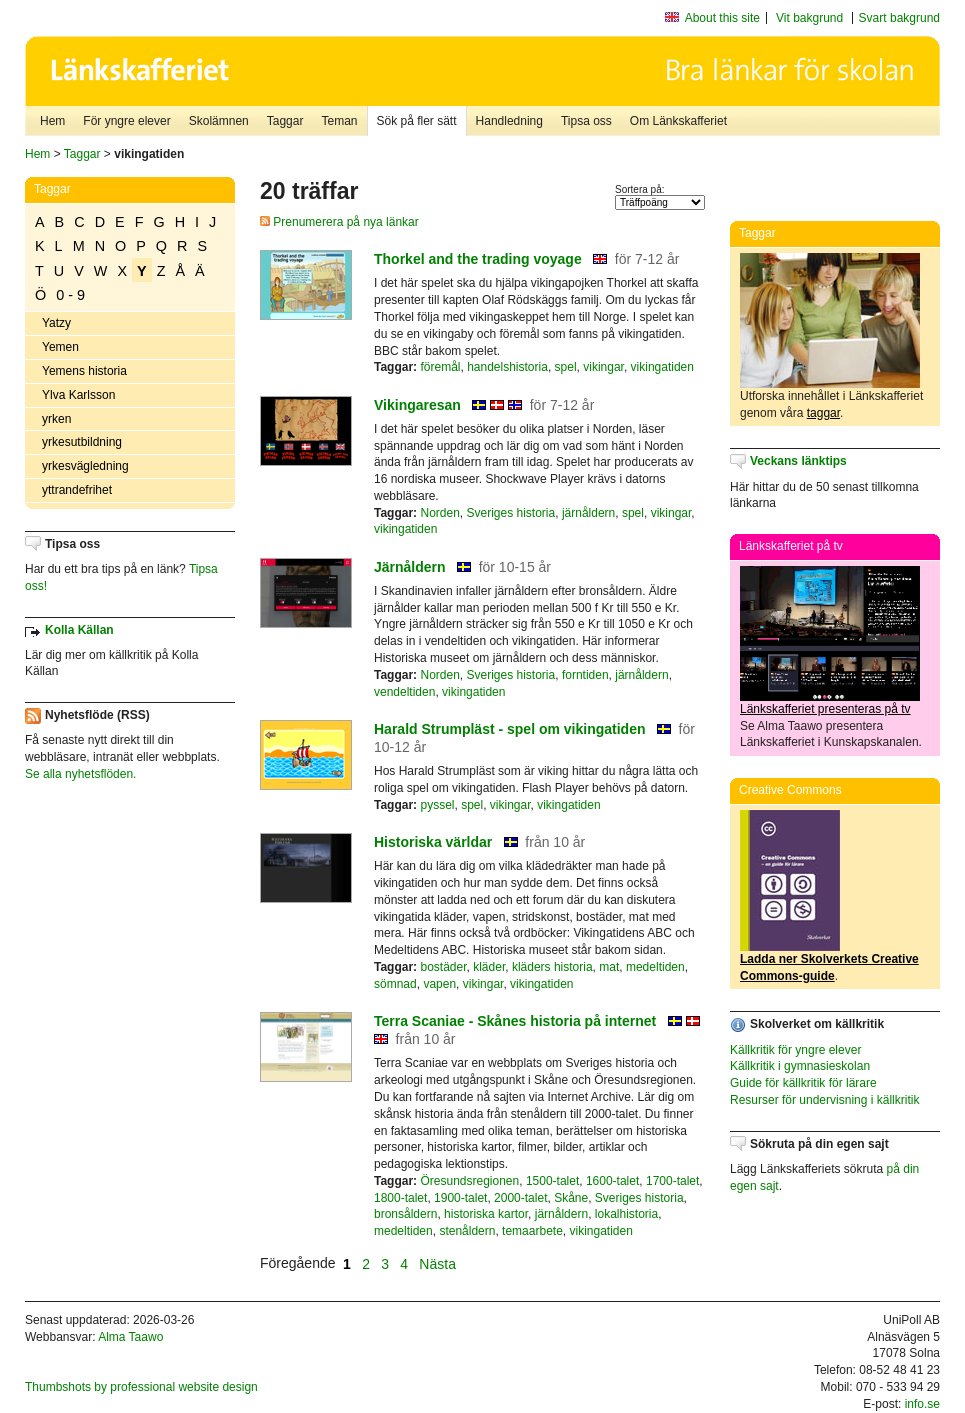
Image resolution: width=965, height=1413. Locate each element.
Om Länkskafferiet (678, 121)
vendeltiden (404, 692)
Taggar (285, 121)
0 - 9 (70, 295)
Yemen (60, 347)
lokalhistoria (626, 1214)
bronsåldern (405, 1214)
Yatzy (56, 323)
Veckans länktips (798, 461)
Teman (339, 121)
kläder (489, 967)
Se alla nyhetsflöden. (80, 774)
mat (609, 967)
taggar (823, 413)
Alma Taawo (130, 1337)
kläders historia (552, 967)
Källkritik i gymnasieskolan (800, 1066)
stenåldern (467, 1231)
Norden (439, 513)
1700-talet (672, 1181)
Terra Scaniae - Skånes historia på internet (515, 1021)
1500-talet (552, 1181)
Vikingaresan (417, 405)
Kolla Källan (79, 630)
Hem (52, 121)
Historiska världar (433, 842)
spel (566, 367)
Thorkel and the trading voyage (478, 259)
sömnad (395, 984)
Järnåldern (410, 567)
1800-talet (400, 1198)
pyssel (437, 805)
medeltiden (655, 967)
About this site (722, 18)
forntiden (585, 675)
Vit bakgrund (809, 18)
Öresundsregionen (469, 1181)
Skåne (571, 1198)
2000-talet (520, 1198)
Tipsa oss (586, 121)
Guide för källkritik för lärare (803, 1083)
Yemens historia (84, 371)
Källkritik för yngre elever (795, 1050)
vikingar (603, 367)
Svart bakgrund (899, 18)
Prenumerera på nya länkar (339, 222)
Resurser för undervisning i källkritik (824, 1100)
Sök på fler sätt (417, 121)
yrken (56, 419)
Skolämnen (219, 121)
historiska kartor (486, 1214)
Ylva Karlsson (78, 395)
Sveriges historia (511, 513)
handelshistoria (507, 367)
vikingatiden (662, 367)
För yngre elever (126, 121)
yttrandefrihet (77, 490)
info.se (922, 1404)
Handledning (509, 121)
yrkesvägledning (85, 466)
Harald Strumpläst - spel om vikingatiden (510, 729)
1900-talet (460, 1198)
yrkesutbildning (82, 442)
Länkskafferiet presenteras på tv (825, 709)
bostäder (443, 967)
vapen (439, 984)
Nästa (439, 1263)
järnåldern (588, 513)
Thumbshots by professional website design (141, 1387)
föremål (440, 367)
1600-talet (612, 1181)
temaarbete (532, 1231)
